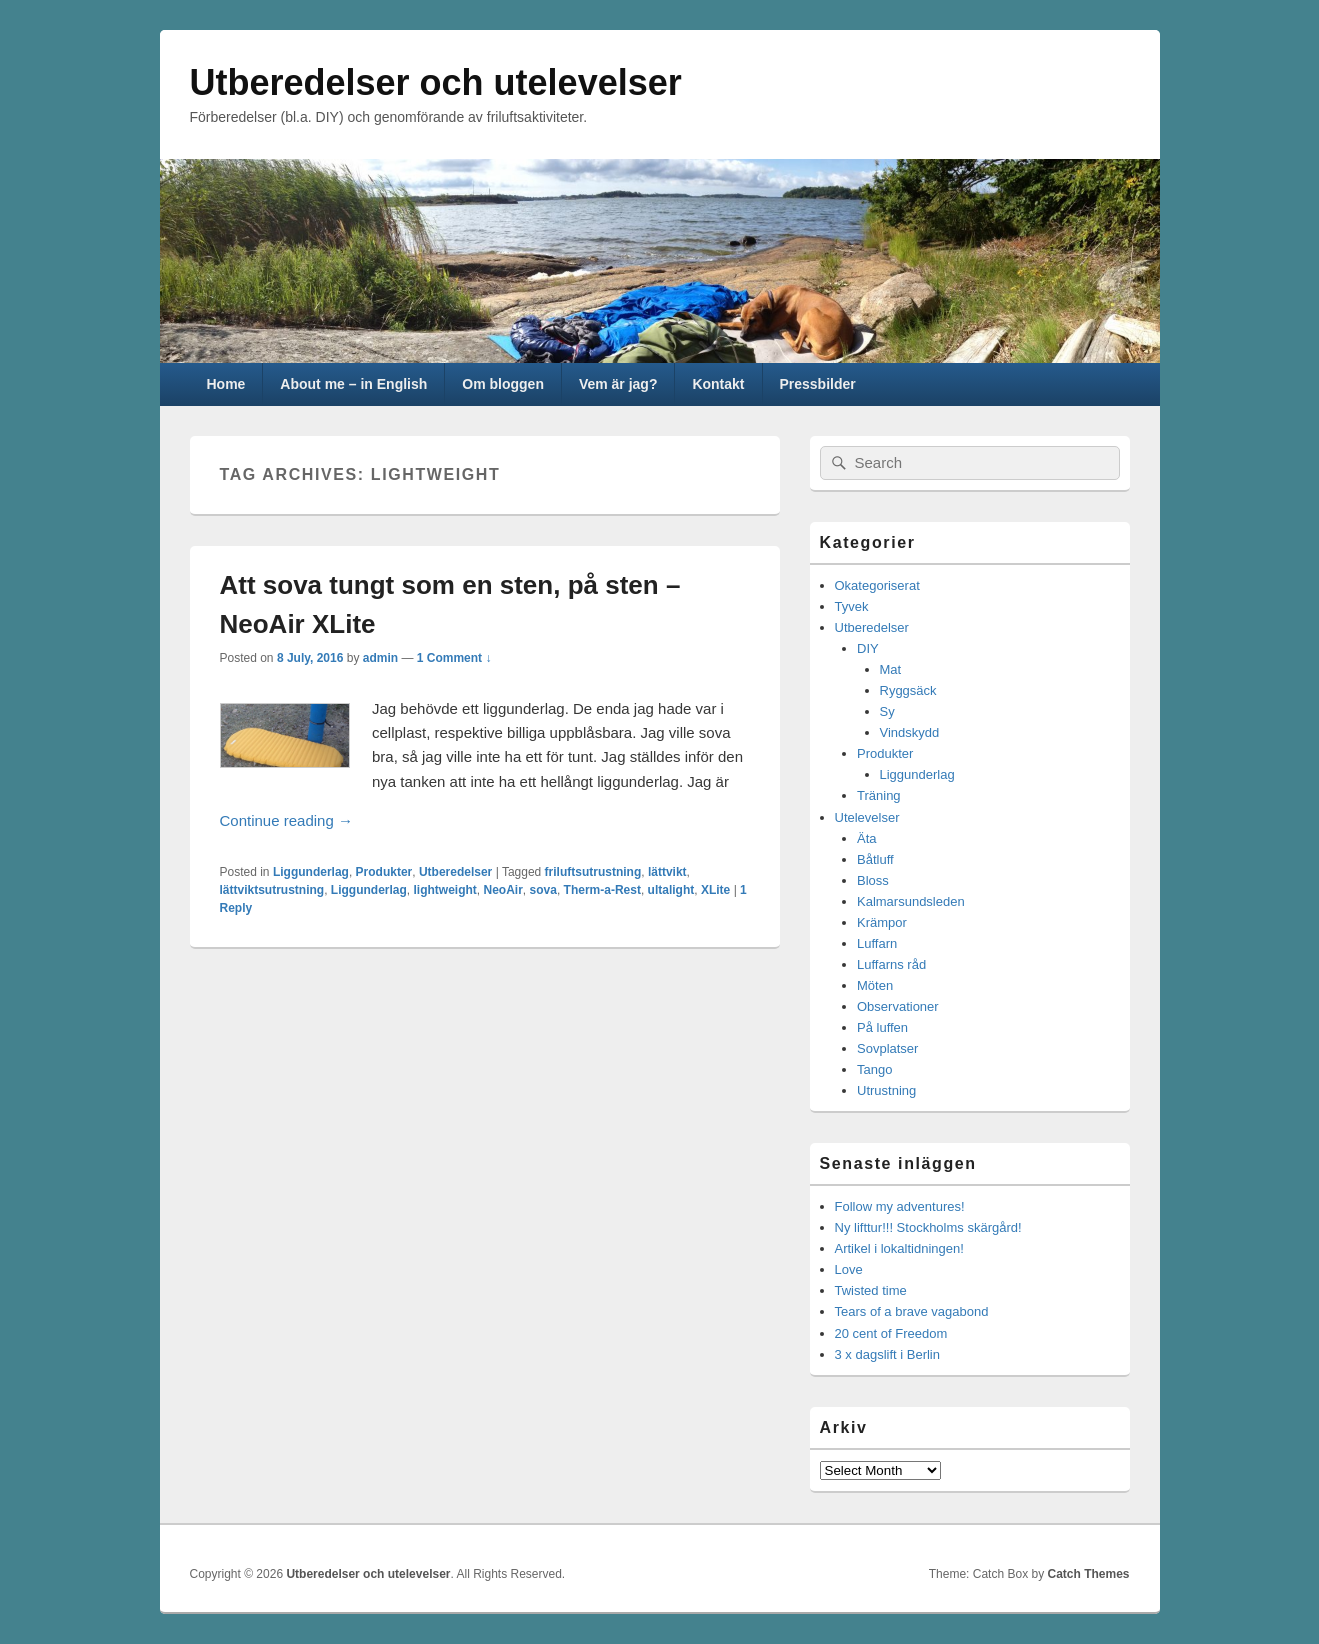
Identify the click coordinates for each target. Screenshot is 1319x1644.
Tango (874, 1069)
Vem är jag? (618, 384)
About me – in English (353, 384)
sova (543, 890)
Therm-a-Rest (602, 890)
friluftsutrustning (593, 872)
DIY (868, 648)
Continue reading (447, 819)
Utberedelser (455, 872)
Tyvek (852, 606)
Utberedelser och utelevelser (436, 82)
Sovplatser (887, 1048)
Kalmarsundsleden (911, 901)
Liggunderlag (311, 872)
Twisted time (871, 1290)
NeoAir (503, 890)
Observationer (898, 1006)
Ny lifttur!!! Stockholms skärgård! (928, 1227)
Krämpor (882, 922)
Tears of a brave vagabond (912, 1311)
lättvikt (667, 872)
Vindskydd (910, 732)
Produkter (384, 872)
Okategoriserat (877, 585)
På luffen (882, 1027)
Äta (867, 838)
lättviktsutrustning (272, 890)
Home (225, 384)
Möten (875, 985)
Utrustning (886, 1090)
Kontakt (718, 384)
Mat (891, 669)
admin (380, 658)
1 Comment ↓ (454, 658)
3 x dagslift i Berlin (888, 1354)
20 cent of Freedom (891, 1333)
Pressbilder (817, 384)
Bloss (873, 880)
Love (849, 1269)
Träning (879, 795)
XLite (715, 890)
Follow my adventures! (900, 1206)
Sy (887, 711)
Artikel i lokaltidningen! (899, 1248)
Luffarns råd (891, 964)
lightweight (445, 890)
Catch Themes (1088, 1574)
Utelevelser (867, 817)
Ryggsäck (908, 690)
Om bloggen (503, 384)
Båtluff (875, 859)
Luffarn (877, 943)
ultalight (671, 890)
